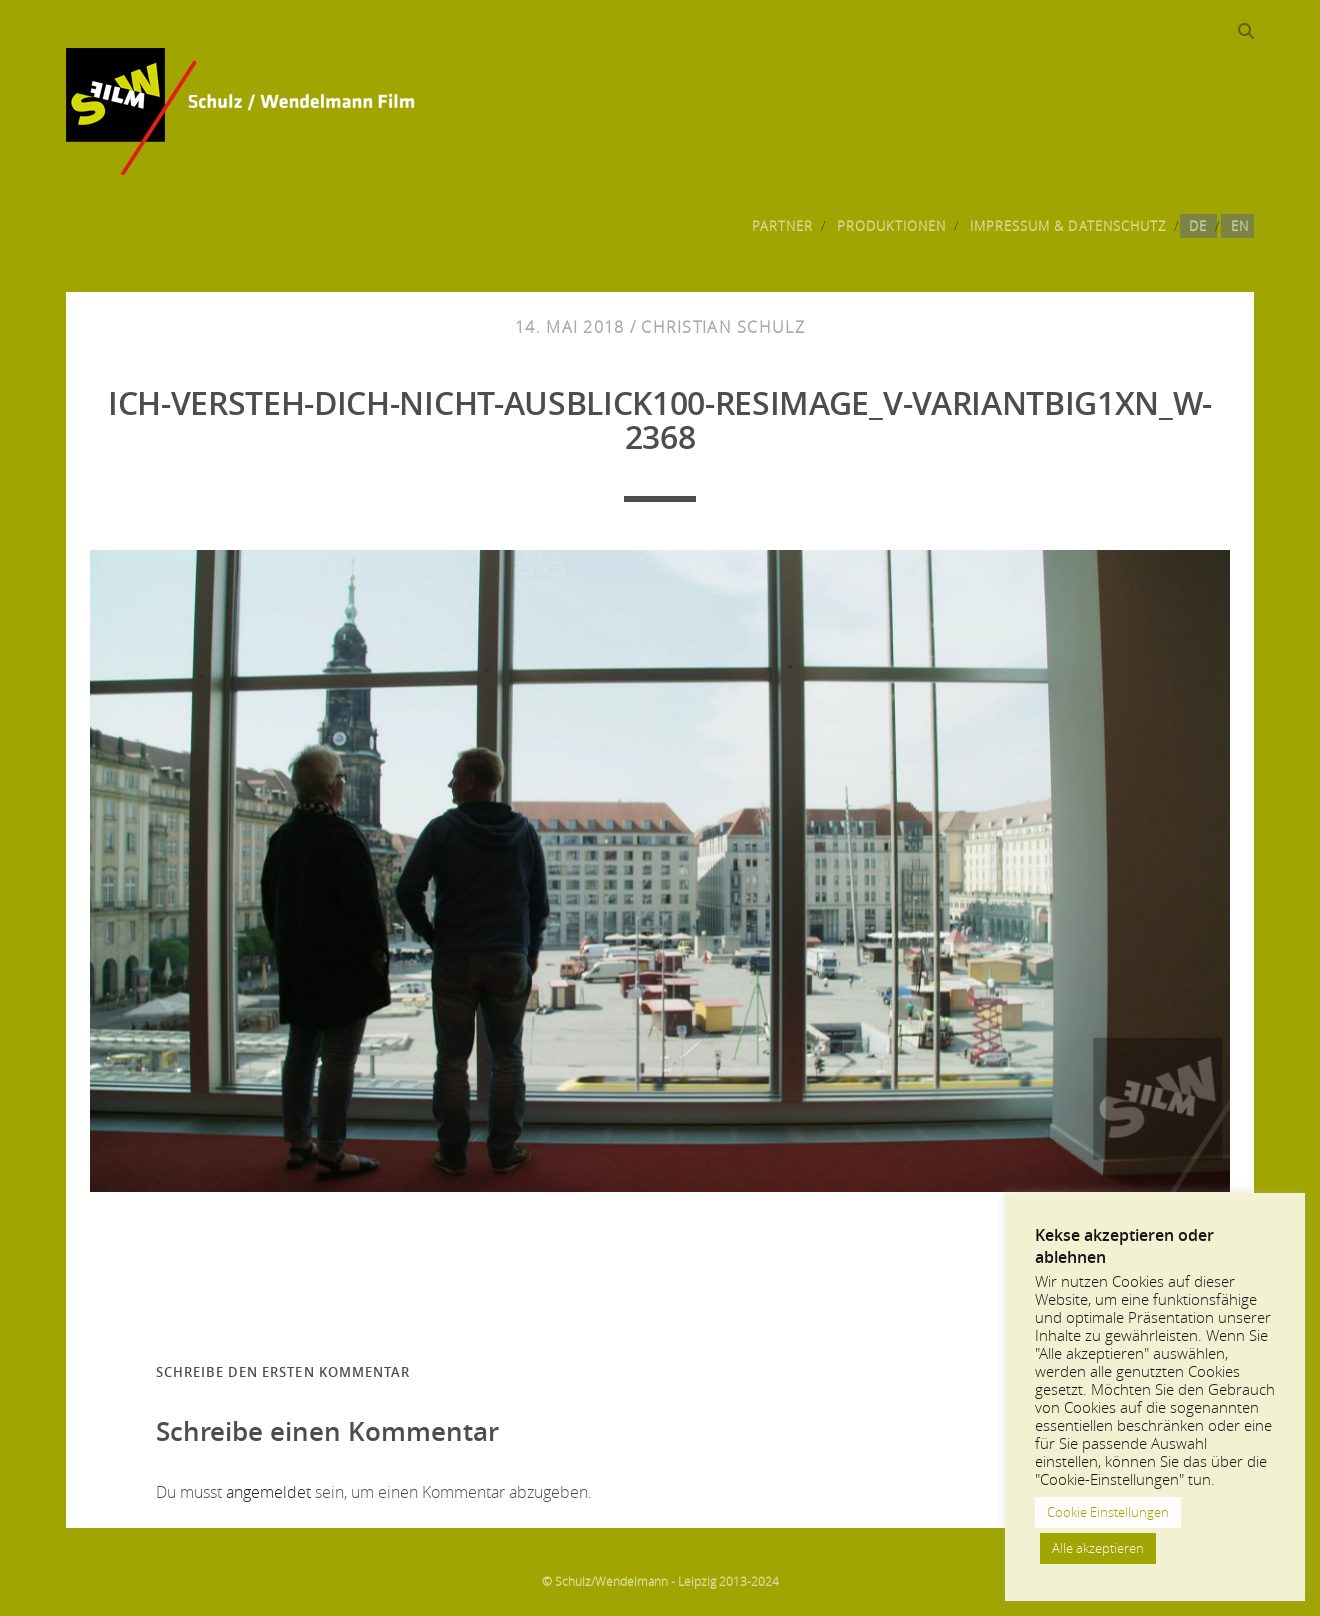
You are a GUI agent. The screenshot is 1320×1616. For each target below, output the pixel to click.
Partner (782, 226)
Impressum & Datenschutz (1068, 226)
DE (1198, 226)
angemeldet (268, 1492)
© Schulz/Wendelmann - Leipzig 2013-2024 (660, 1581)
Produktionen (892, 226)
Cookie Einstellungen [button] (1108, 1512)
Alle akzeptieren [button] (1098, 1548)
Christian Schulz (722, 327)
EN (1240, 226)
